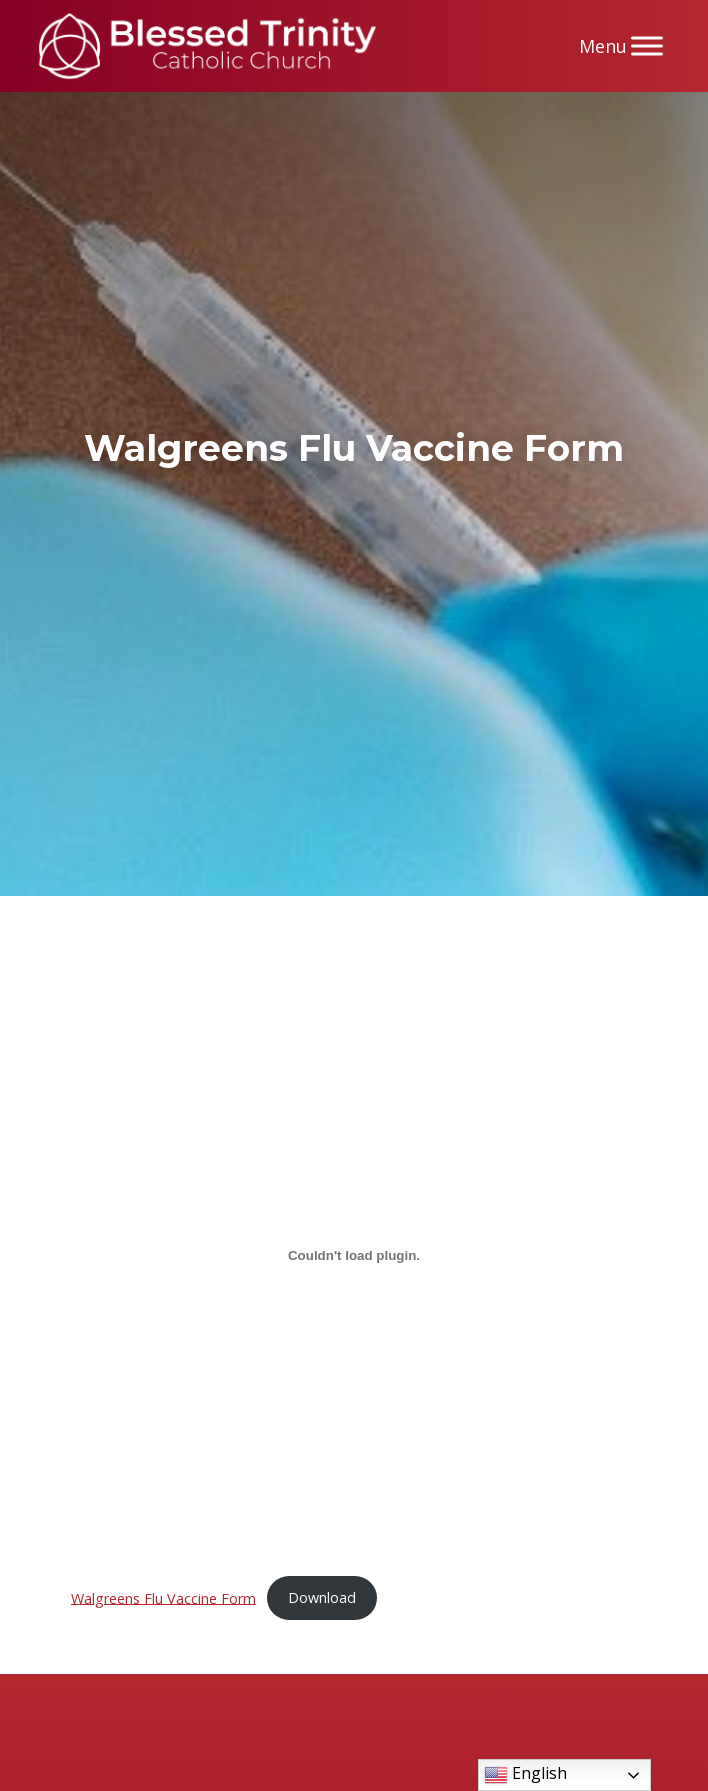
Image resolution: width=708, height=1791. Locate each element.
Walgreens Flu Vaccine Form (163, 1597)
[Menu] (647, 45)
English (525, 1774)
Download (322, 1597)
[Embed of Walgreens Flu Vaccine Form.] (354, 1256)
